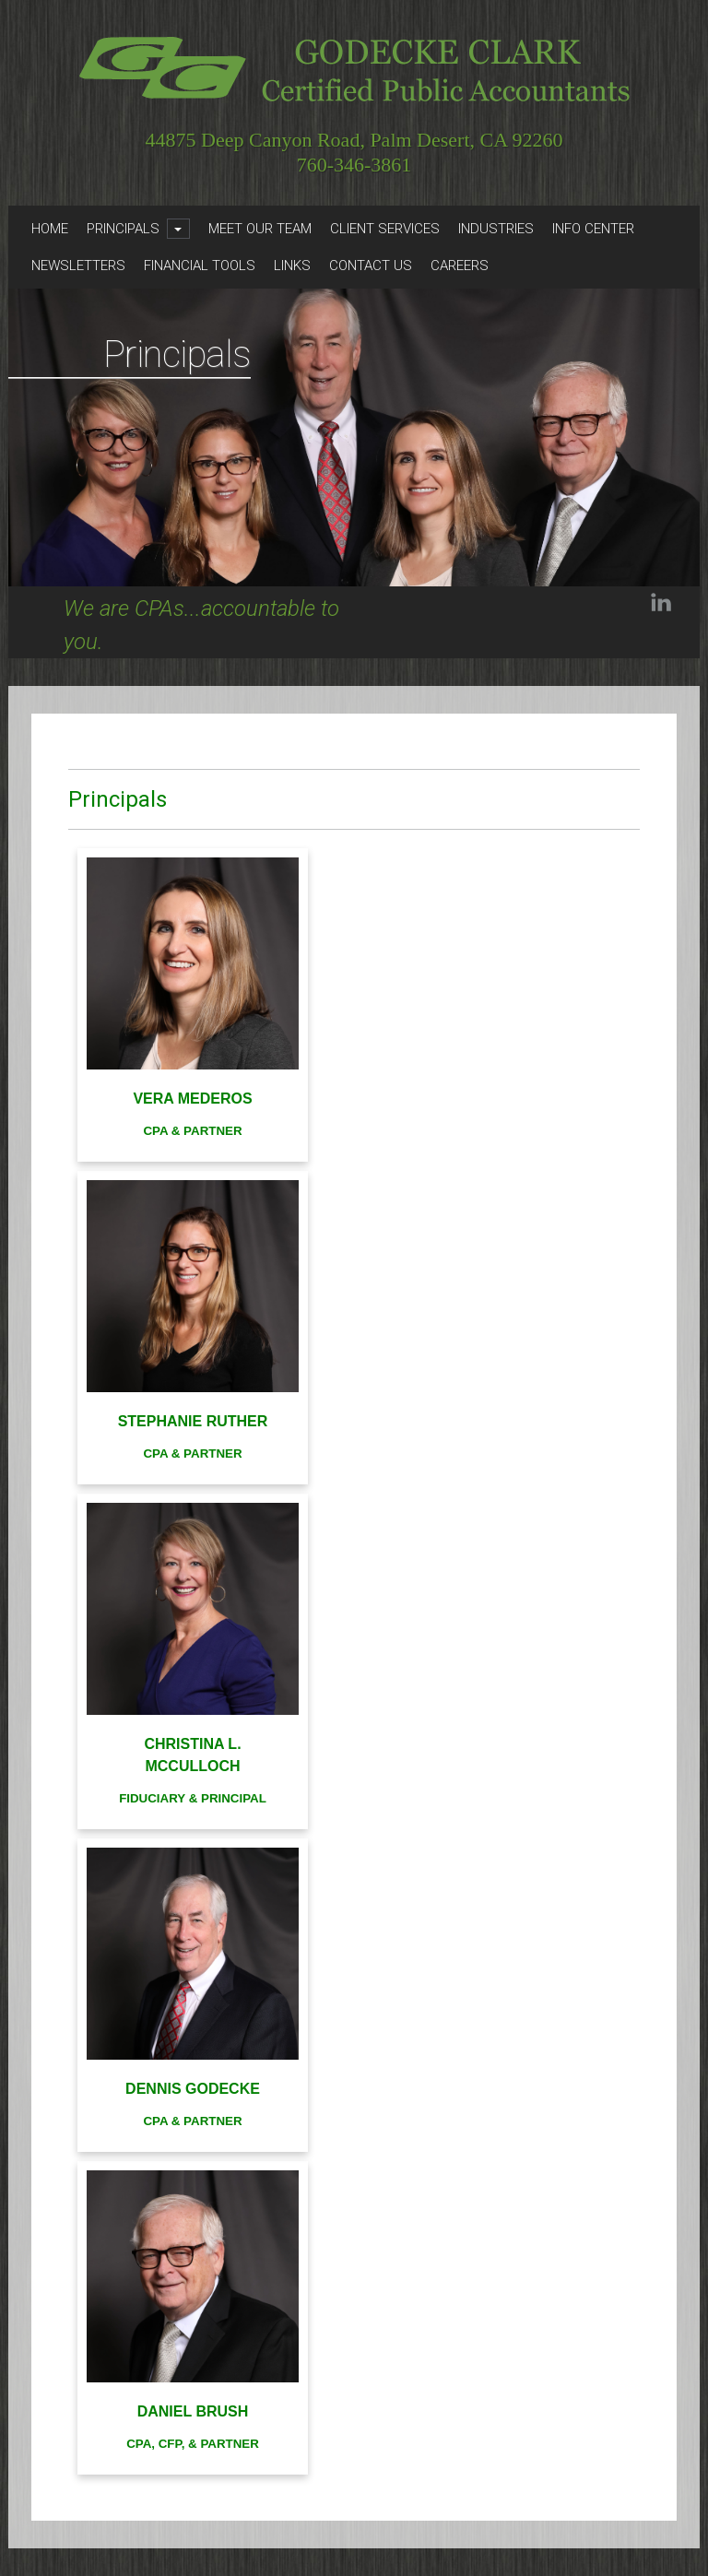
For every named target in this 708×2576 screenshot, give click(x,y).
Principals (123, 228)
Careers (460, 265)
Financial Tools (199, 265)
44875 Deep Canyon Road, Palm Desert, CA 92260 (354, 140)
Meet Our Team (260, 228)
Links (292, 265)
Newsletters (78, 265)
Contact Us (370, 265)
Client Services (385, 228)
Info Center (593, 228)
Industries (496, 228)
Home (49, 228)
